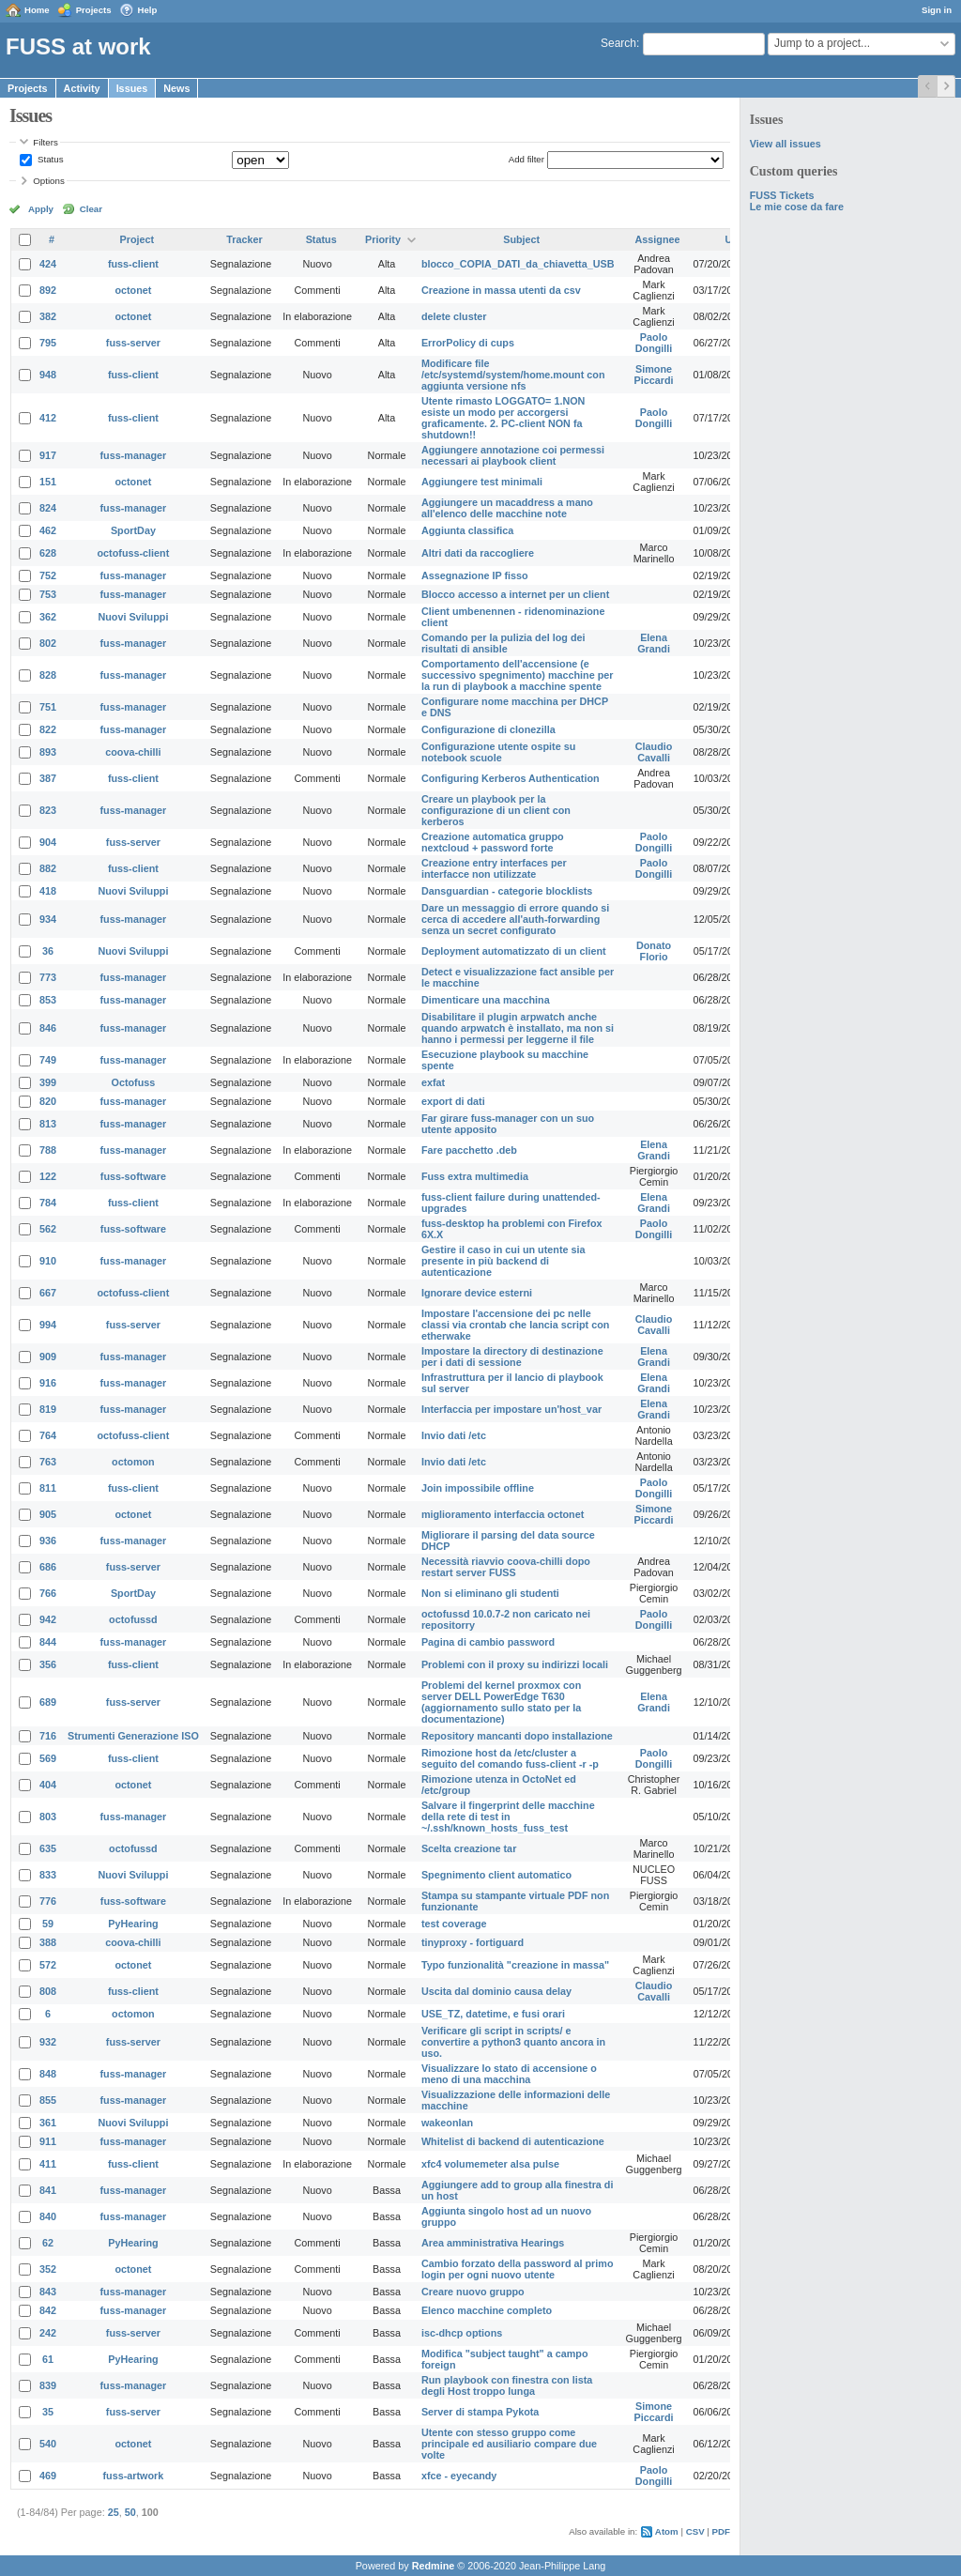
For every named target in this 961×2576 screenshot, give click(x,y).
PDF (721, 2531)
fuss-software (133, 1176)
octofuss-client (134, 553)
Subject (521, 239)
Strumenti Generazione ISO (133, 1735)
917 (47, 455)
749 (47, 1060)
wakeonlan (447, 2122)
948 (47, 374)
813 (47, 1123)
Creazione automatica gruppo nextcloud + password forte (492, 842)
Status (49, 159)
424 (47, 263)
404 (47, 1784)
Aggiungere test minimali (481, 481)
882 (47, 868)
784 (47, 1202)
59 (47, 1923)
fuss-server (133, 342)
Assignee (657, 239)
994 (47, 1324)
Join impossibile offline (477, 1488)
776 (47, 1901)
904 (47, 842)
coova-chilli (132, 752)
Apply (40, 209)
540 (47, 2443)
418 (47, 891)
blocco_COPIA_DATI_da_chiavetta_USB (518, 263)
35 (47, 2411)
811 (47, 1488)
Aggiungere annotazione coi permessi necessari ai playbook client (512, 455)
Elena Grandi (653, 643)
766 (47, 1593)
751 (47, 707)
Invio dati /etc (453, 1435)
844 (47, 1642)
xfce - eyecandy (458, 2475)
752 (47, 575)
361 (47, 2122)
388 (47, 1942)
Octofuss (134, 1082)
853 (47, 999)
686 (47, 1566)
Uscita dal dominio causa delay (496, 1991)
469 (47, 2475)
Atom (667, 2531)
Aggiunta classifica (467, 530)
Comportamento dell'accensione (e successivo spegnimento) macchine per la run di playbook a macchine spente (517, 675)
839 (47, 2385)
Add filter (526, 159)
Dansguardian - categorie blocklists (506, 891)
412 (47, 417)
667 (47, 1292)
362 (47, 616)
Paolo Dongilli (654, 342)
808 (47, 1991)
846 (47, 1028)
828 (47, 675)
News (176, 88)
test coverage (454, 1923)
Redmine (433, 2565)
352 (47, 2269)
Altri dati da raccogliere (477, 553)
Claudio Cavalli (654, 752)
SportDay (133, 530)
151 (47, 481)
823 (47, 810)
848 (47, 2073)
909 (47, 1356)
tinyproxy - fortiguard (472, 1942)
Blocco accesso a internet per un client (515, 594)
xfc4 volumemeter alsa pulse (490, 2164)
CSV (695, 2531)
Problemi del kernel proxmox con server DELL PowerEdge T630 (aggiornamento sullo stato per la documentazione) (501, 1702)
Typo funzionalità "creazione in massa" (515, 1964)
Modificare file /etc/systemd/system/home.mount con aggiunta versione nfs (513, 374)
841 (47, 2190)
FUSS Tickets (782, 195)
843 (47, 2291)
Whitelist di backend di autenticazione (512, 2141)
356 (47, 1664)
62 (47, 2242)
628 (47, 553)
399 (47, 1082)
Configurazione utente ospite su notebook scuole (498, 752)
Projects (94, 10)
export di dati (453, 1101)
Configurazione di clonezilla (488, 729)
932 (47, 2041)
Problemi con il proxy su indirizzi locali (514, 1664)
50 (130, 2512)
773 (47, 977)
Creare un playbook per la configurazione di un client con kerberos (496, 810)
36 (47, 951)
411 (47, 2164)
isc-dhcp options (461, 2332)
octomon (133, 1461)
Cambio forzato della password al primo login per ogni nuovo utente (517, 2269)
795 (47, 342)
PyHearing (133, 1923)
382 (47, 316)
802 (47, 643)
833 (47, 1874)
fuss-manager (133, 455)
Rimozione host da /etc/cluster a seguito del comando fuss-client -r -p (510, 1758)
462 (47, 530)
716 (47, 1735)
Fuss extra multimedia (474, 1176)
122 (47, 1176)
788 (47, 1150)
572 (47, 1964)
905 (47, 1514)
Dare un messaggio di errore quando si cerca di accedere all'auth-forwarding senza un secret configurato (515, 919)
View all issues (785, 143)
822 (47, 729)
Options (49, 181)
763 (47, 1461)
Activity (82, 88)
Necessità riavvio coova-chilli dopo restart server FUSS (505, 1567)
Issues (132, 88)
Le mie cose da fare (797, 206)
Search (618, 43)
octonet (132, 290)
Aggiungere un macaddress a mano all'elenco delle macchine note (507, 508)
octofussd (133, 1619)
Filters (45, 142)
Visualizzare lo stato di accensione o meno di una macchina (509, 2073)
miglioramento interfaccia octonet (502, 1514)
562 (47, 1228)
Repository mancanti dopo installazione (517, 1735)
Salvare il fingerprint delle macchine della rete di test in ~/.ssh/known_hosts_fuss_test (508, 1816)
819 (47, 1409)
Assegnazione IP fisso (474, 575)
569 (47, 1758)
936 (47, 1540)
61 (47, 2359)
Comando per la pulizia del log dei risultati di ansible (503, 643)
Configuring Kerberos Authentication (510, 778)
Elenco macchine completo (486, 2310)
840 (47, 2216)
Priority (383, 239)
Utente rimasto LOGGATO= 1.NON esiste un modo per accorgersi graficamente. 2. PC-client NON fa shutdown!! (503, 417)
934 (47, 919)
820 (47, 1101)
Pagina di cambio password (488, 1642)
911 (47, 2141)
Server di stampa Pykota (480, 2411)
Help (148, 10)
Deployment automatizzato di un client (513, 951)
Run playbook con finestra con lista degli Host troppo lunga (506, 2385)
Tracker (244, 239)
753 (47, 594)
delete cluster (454, 316)
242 (47, 2332)
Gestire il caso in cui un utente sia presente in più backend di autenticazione (503, 1261)
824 (47, 508)
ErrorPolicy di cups (467, 342)
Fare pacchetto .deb (469, 1150)
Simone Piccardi (654, 374)
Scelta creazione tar (468, 1848)
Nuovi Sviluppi (133, 616)
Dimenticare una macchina (485, 999)
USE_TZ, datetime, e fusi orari (493, 2013)
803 (47, 1816)
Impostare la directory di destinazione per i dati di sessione (512, 1356)
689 (47, 1702)
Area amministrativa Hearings (492, 2242)
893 (47, 752)
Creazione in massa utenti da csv (501, 290)
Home (37, 10)
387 (47, 778)
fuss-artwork (133, 2475)
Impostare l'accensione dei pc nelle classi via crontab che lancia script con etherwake (515, 1325)
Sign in (937, 10)
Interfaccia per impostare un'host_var (511, 1409)
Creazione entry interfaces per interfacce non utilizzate (494, 868)
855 (47, 2100)
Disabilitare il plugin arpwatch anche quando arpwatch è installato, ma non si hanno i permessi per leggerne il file (517, 1028)
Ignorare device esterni (476, 1292)
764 (47, 1435)
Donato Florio (653, 951)
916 (47, 1382)
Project (137, 239)
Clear (91, 209)
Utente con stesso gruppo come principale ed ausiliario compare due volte (509, 2444)
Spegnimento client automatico (496, 1874)
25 (113, 2512)
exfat (433, 1082)
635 (47, 1848)
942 (47, 1619)
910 (47, 1260)
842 (47, 2310)
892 (47, 290)
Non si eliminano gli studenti (490, 1593)
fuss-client (133, 263)
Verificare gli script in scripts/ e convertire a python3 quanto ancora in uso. (513, 2042)
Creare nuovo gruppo (473, 2291)
